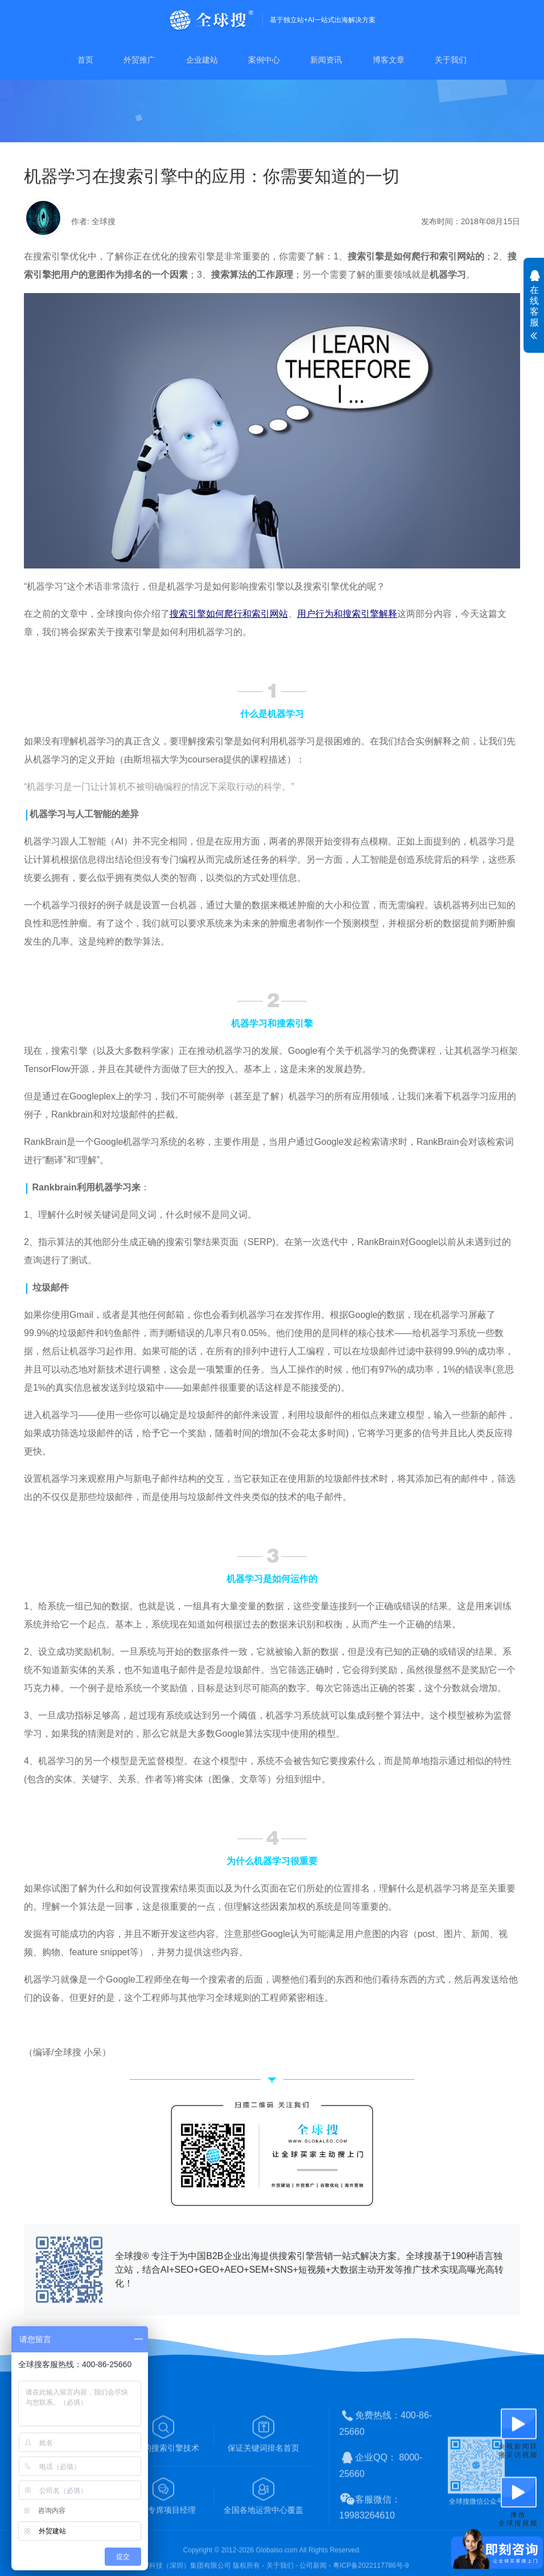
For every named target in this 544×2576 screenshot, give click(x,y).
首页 (85, 59)
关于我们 (451, 59)
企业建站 (202, 59)
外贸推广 (139, 59)
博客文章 (389, 59)
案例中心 (264, 59)
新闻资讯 (326, 59)
